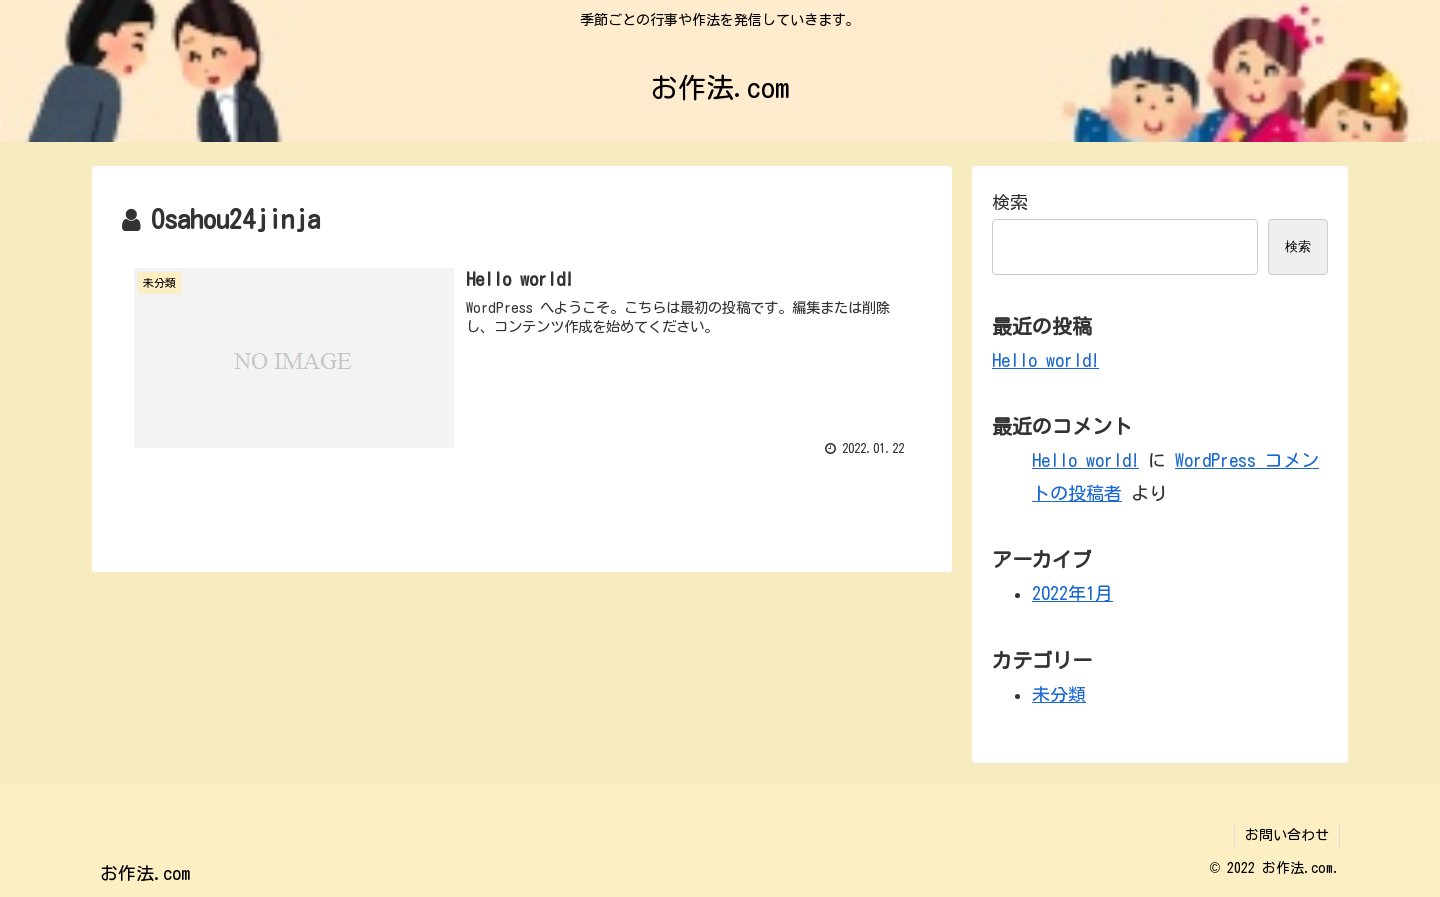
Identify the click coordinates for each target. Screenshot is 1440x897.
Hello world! (1045, 360)
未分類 (1059, 694)
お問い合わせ (1287, 835)
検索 (1010, 202)
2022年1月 (1072, 593)
